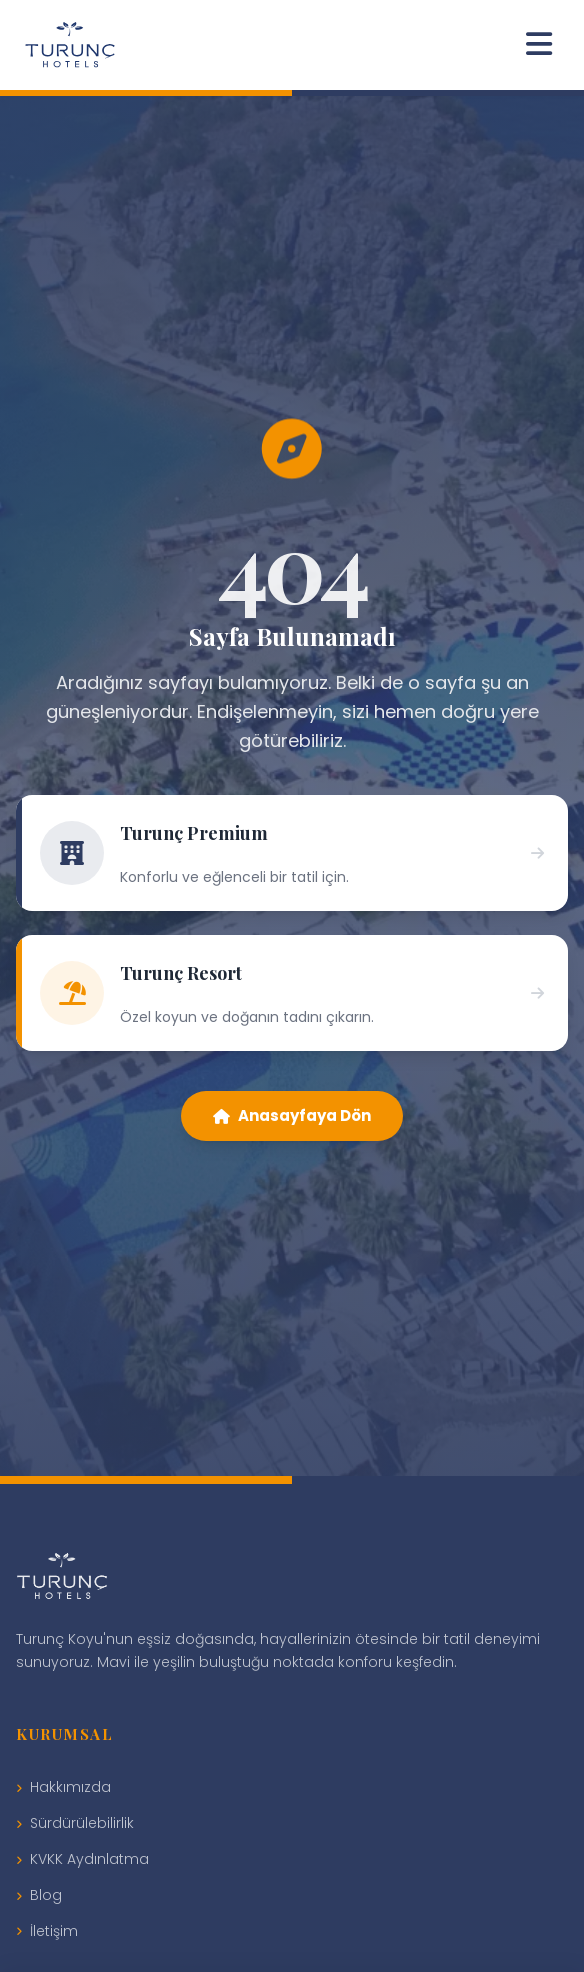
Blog (39, 1895)
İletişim (47, 1931)
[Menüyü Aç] (539, 45)
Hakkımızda (63, 1787)
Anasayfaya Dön (292, 1115)
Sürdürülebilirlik (75, 1823)
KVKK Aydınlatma (82, 1859)
